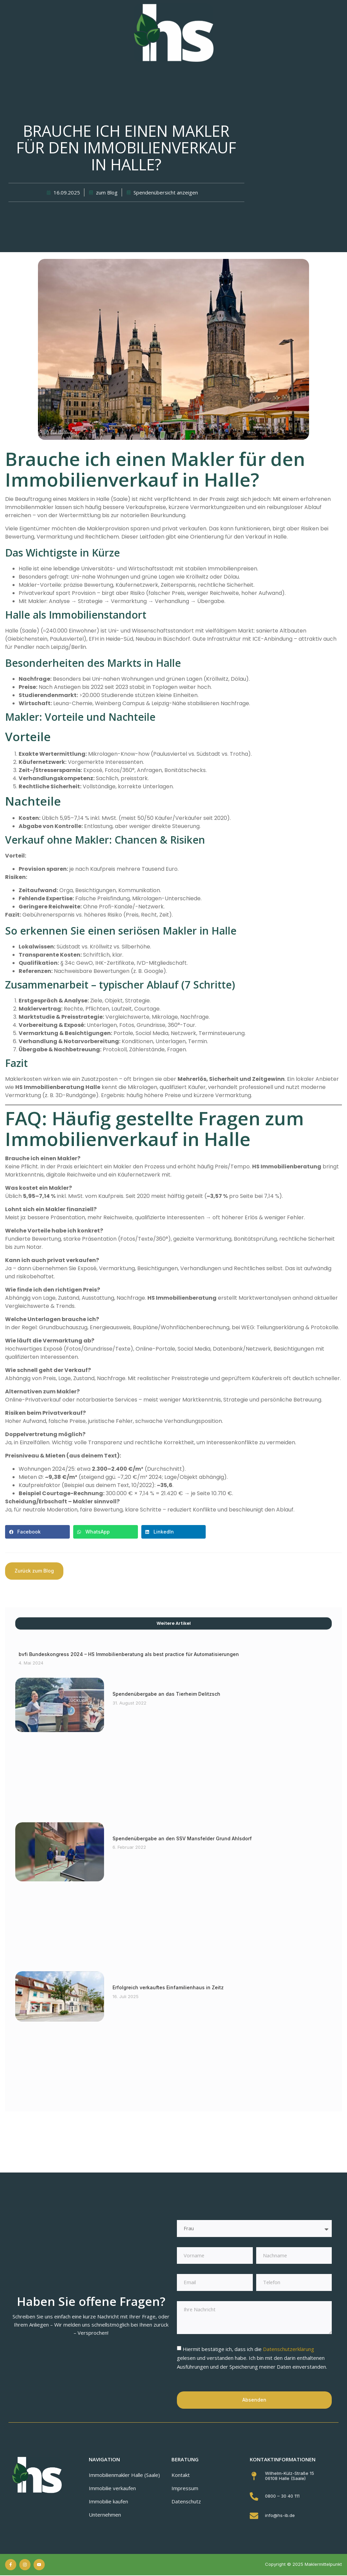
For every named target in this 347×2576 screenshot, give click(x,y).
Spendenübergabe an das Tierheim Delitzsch (166, 1694)
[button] (37, 1532)
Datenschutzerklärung (288, 2349)
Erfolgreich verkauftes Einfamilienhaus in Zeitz (168, 1987)
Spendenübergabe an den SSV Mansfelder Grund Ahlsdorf (182, 1838)
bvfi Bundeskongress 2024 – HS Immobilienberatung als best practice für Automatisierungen (129, 1654)
